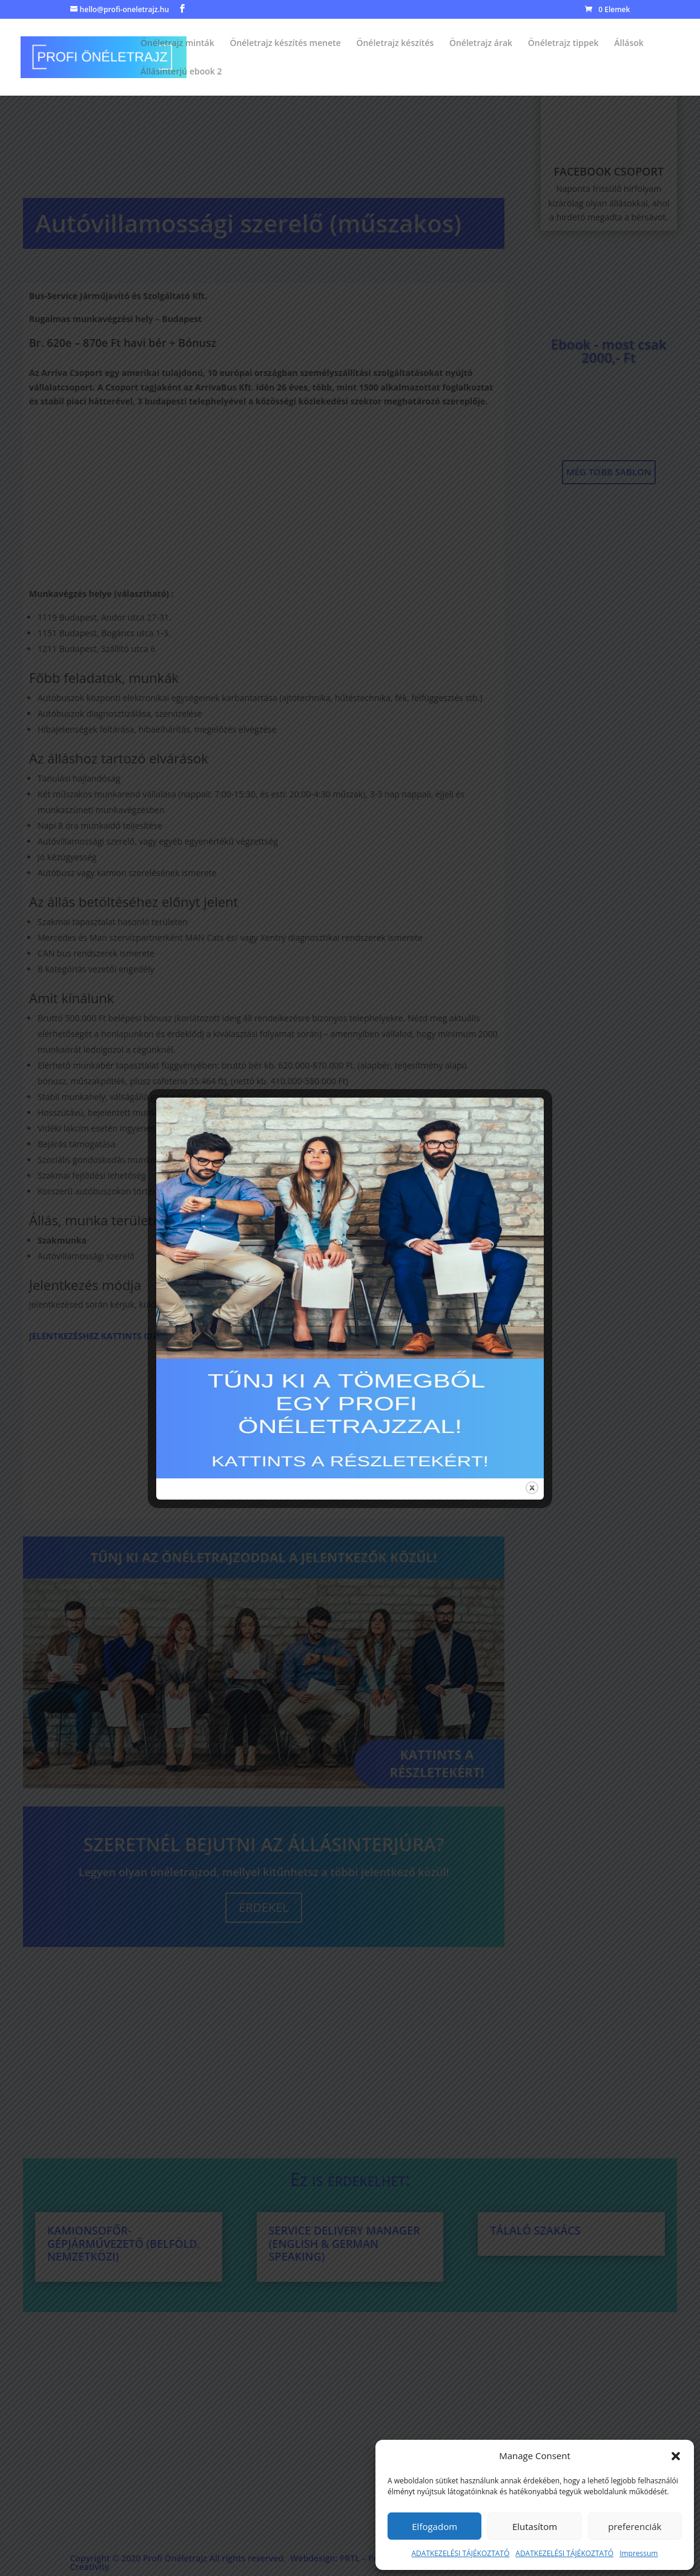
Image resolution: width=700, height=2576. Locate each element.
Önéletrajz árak (480, 43)
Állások (629, 43)
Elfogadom (434, 2526)
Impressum (638, 2553)
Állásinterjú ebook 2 (181, 72)
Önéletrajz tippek (563, 43)
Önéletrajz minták (177, 43)
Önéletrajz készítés (395, 43)
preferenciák (634, 2526)
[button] (676, 2456)
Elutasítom (534, 2526)
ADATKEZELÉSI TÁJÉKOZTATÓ (461, 2553)
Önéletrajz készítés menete (284, 43)
